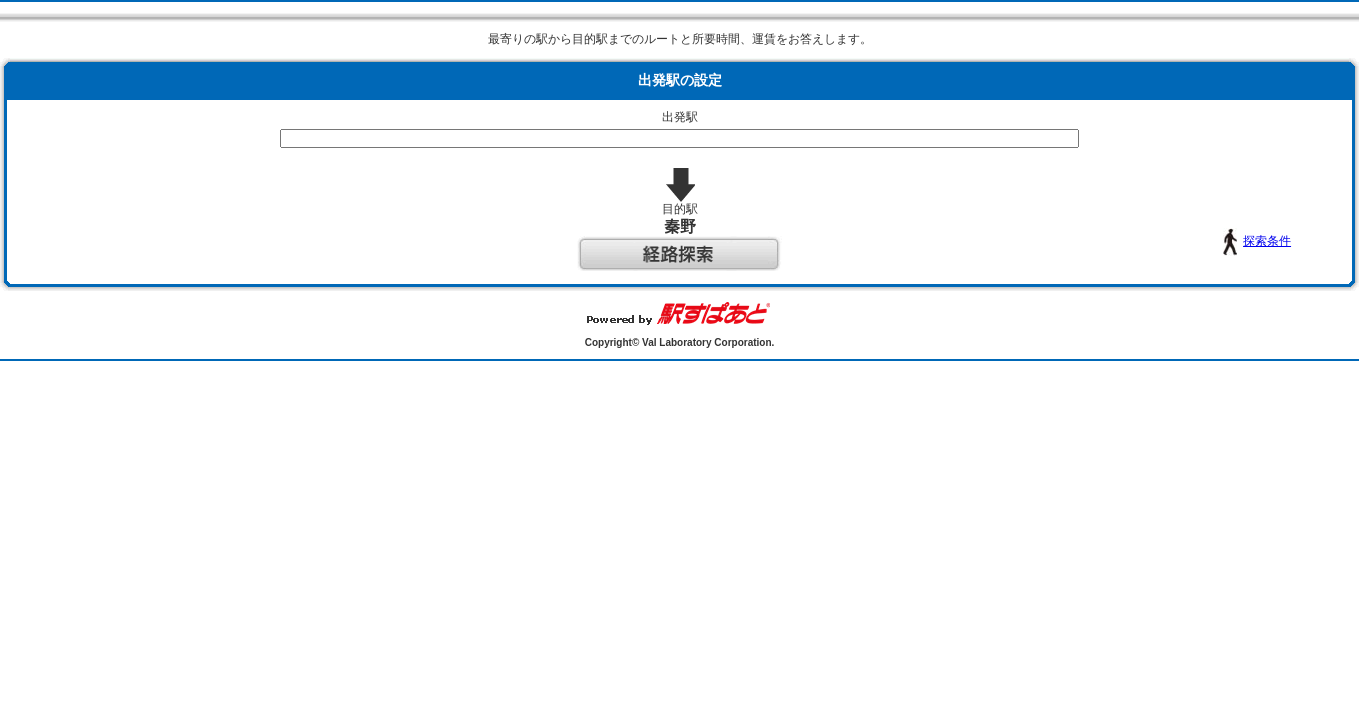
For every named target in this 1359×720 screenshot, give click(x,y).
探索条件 (1145, 241)
